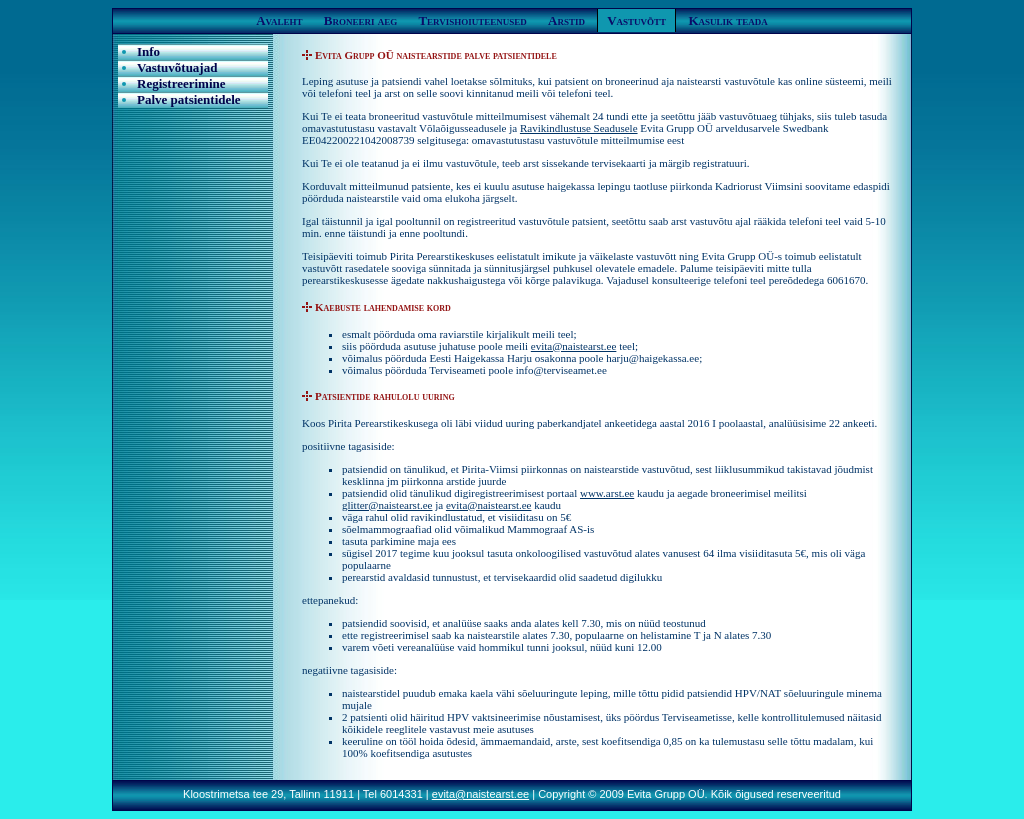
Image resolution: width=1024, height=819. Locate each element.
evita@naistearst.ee (574, 346)
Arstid (566, 20)
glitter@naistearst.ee (387, 505)
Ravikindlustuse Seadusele (579, 128)
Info (148, 51)
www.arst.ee (607, 493)
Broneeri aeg (360, 20)
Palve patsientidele (189, 99)
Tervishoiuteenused (472, 20)
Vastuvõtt (636, 20)
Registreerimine (181, 83)
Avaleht (279, 20)
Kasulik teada (727, 20)
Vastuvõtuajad (177, 67)
